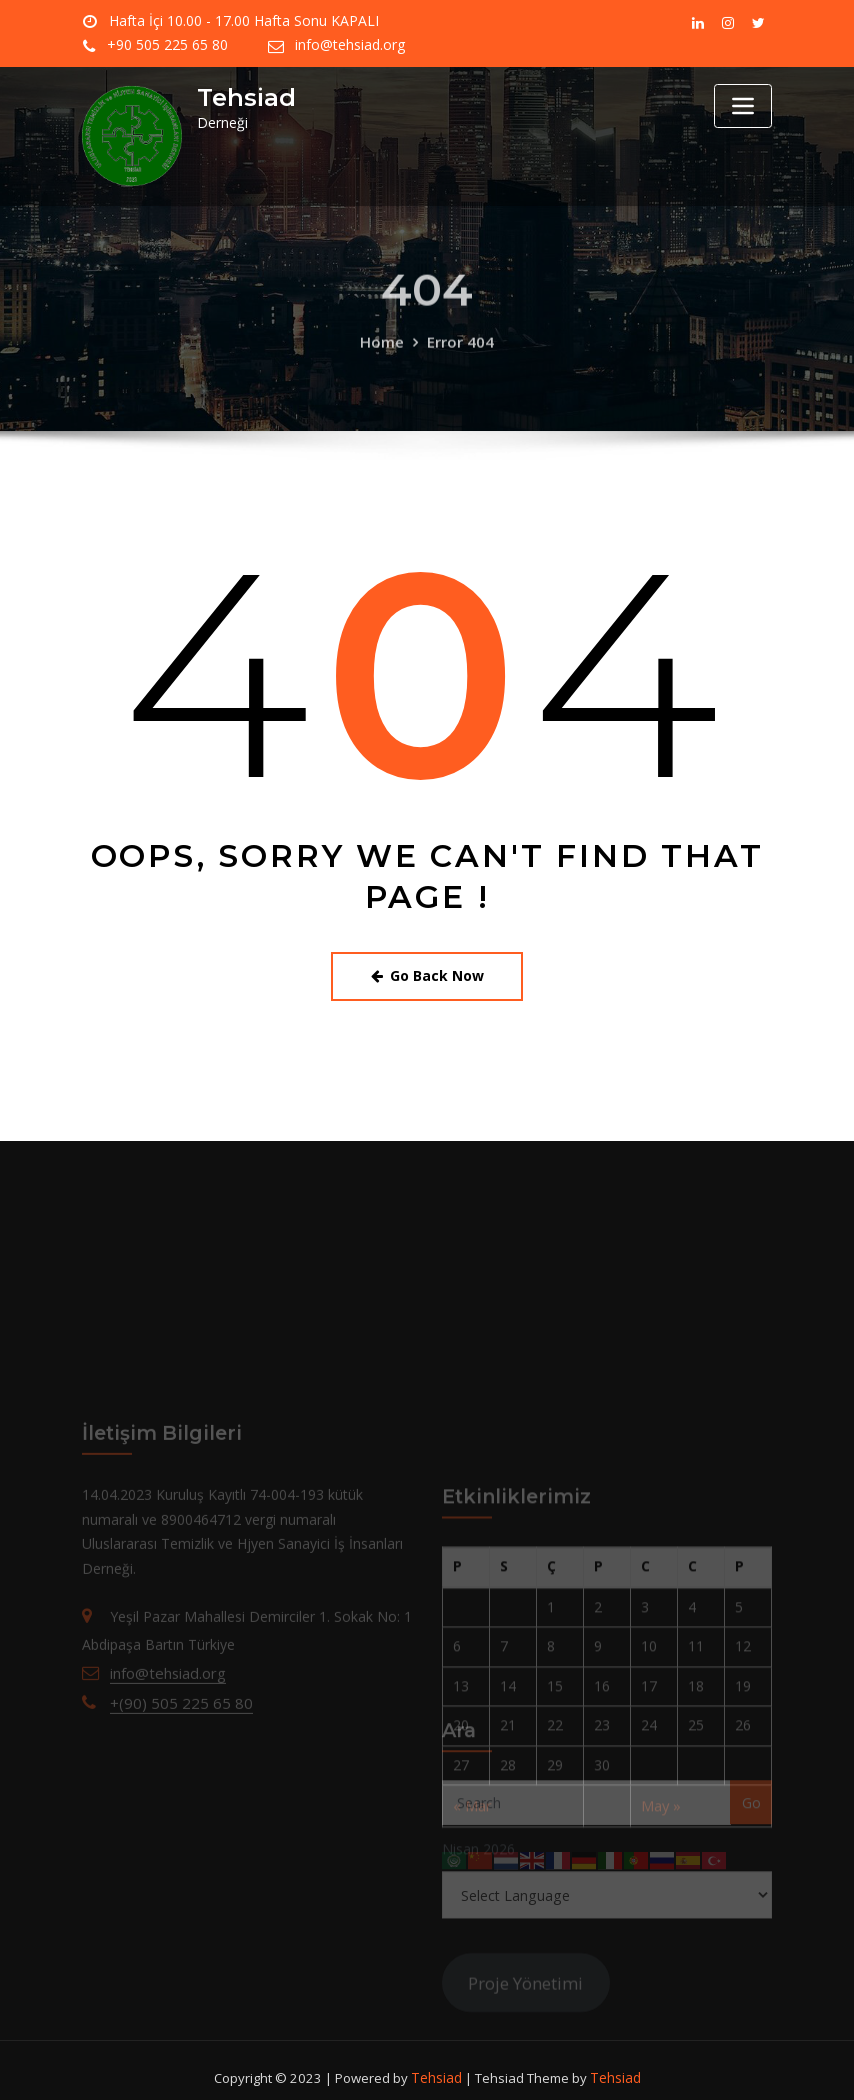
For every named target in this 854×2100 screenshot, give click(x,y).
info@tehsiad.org (163, 45)
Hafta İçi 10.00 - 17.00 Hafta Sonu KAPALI (233, 21)
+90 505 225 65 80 (478, 21)
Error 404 (458, 368)
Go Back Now (427, 973)
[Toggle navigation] (743, 106)
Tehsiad (242, 97)
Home (384, 368)
